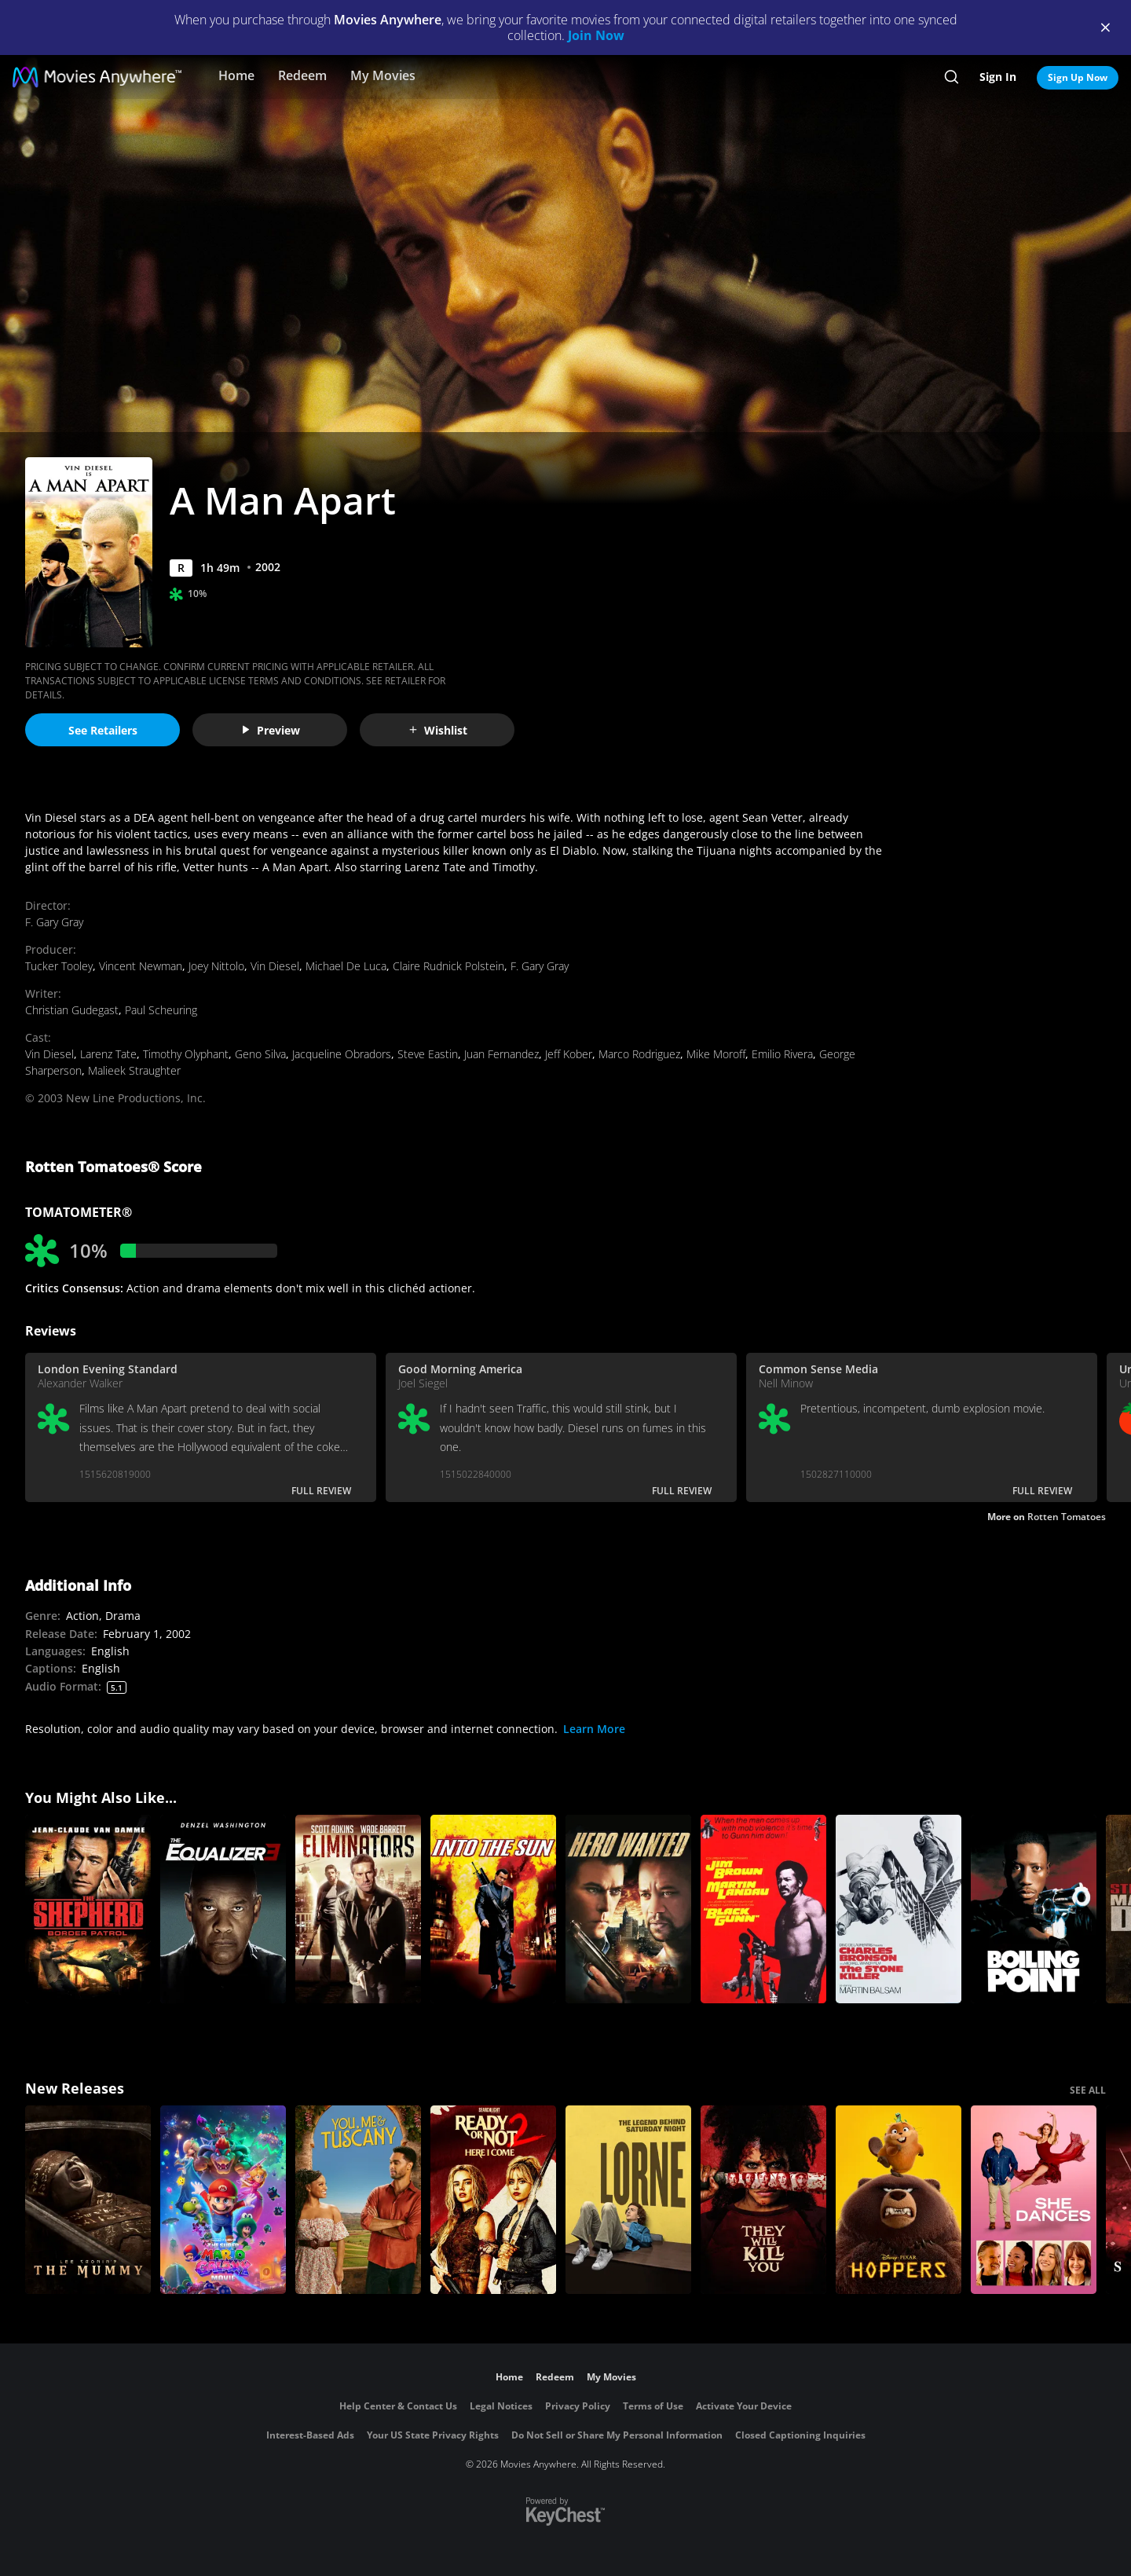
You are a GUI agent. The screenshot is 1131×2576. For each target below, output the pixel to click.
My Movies (382, 75)
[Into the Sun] (493, 1909)
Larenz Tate (108, 1053)
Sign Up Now (1077, 77)
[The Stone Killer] (898, 1909)
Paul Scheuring (161, 1009)
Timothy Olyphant (186, 1053)
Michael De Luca (346, 965)
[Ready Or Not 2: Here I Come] (493, 2199)
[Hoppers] (898, 2199)
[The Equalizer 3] (223, 1909)
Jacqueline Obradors (341, 1053)
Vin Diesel (275, 965)
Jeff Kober (568, 1053)
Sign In (997, 76)
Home (236, 75)
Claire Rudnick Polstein (448, 965)
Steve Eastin (427, 1053)
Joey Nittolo (216, 965)
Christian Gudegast (72, 1009)
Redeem (302, 75)
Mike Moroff (715, 1053)
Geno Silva (260, 1053)
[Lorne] (628, 2199)
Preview (270, 730)
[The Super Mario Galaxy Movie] (223, 2199)
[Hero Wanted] (628, 1909)
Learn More (594, 1728)
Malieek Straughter (134, 1070)
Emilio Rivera (782, 1053)
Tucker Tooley (59, 965)
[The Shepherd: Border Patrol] (88, 1909)
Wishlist (437, 730)
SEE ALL (1088, 2090)
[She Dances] (1033, 2199)
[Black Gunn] (763, 1909)
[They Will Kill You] (763, 2199)
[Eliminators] (358, 1909)
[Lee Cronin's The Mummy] (88, 2199)
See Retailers (102, 730)
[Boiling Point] (1033, 1909)
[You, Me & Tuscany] (358, 2199)
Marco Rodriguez (639, 1053)
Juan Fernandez (501, 1053)
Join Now (596, 35)
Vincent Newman (140, 965)
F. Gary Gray (54, 921)
